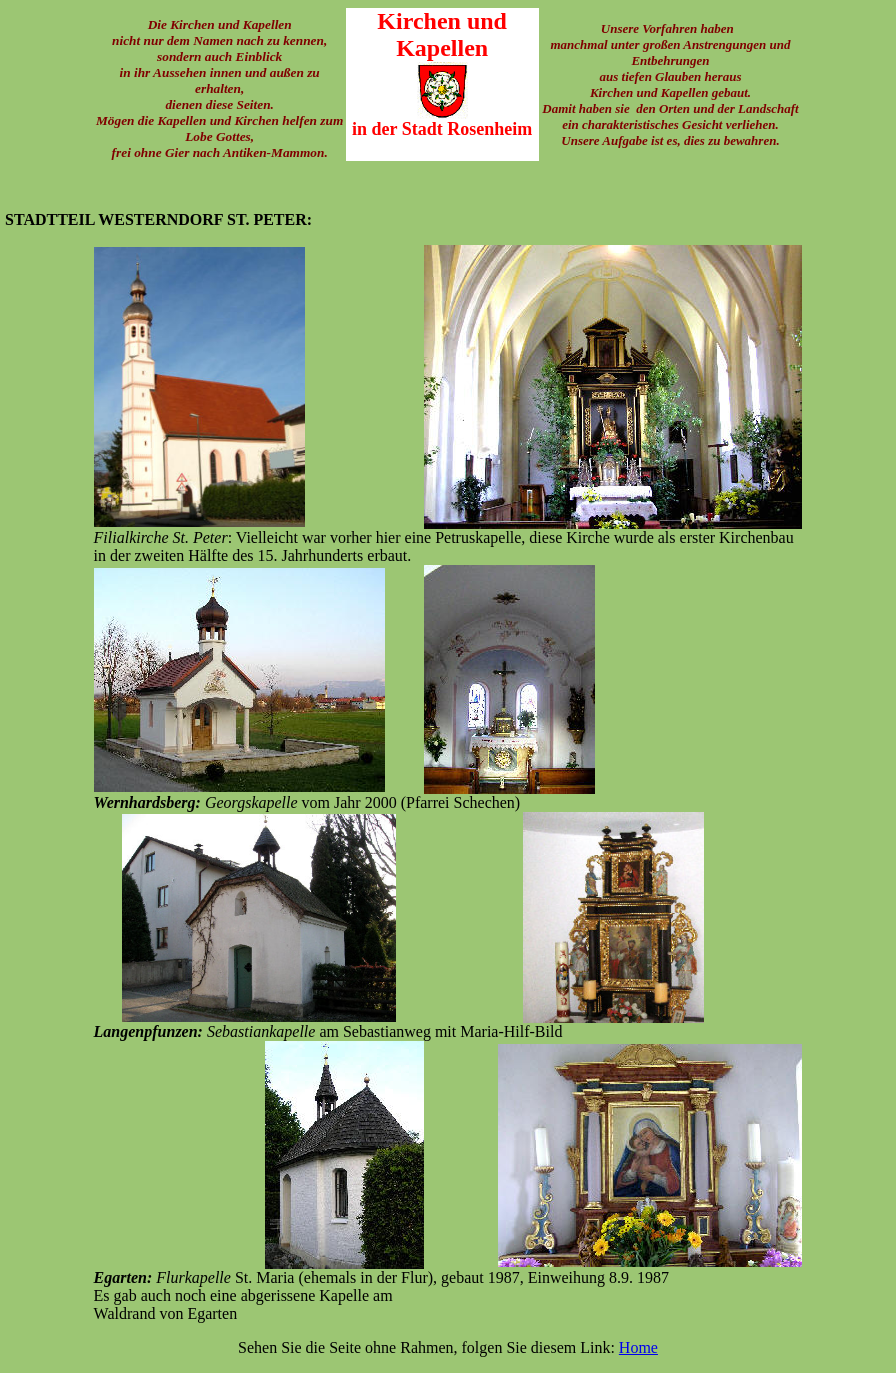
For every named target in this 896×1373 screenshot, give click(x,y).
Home (638, 1347)
